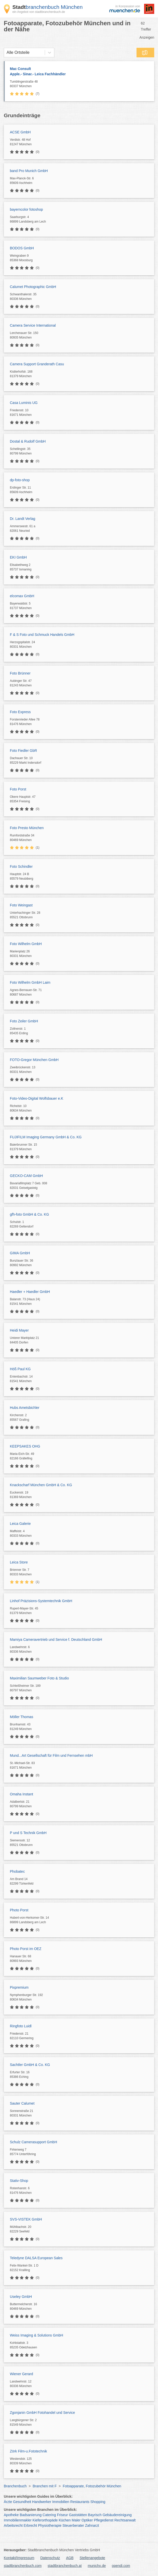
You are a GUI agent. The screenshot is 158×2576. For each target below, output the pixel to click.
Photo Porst (19, 1910)
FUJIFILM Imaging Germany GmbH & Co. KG (46, 1137)
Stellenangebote (92, 2558)
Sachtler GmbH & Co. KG (30, 2065)
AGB (70, 2558)
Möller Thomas (21, 1717)
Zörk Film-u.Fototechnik (28, 2451)
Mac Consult (79, 72)
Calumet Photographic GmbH (33, 287)
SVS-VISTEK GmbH (26, 2219)
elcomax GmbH (22, 596)
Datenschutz (50, 2558)
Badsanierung (30, 2515)
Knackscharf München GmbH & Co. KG (41, 1485)
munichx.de (97, 2566)
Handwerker (41, 2502)
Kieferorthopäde (45, 2520)
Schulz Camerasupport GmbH (33, 2142)
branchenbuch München (47, 7)
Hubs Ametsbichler (24, 1408)
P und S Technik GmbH (28, 1833)
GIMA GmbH (20, 1253)
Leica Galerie (20, 1524)
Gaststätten (78, 2515)
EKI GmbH (18, 557)
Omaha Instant (21, 1794)
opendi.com (121, 2566)
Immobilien (60, 2502)
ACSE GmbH (20, 132)
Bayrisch (95, 2515)
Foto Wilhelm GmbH (26, 944)
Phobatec (17, 1871)
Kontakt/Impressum (19, 2558)
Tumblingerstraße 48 (81, 84)
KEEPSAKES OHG (25, 1446)
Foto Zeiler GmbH (24, 1021)
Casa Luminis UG (24, 403)
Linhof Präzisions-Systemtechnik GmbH (41, 1601)
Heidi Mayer (19, 1330)
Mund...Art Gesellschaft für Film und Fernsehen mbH (51, 1755)
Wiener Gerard (21, 2374)
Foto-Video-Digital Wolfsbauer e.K (36, 1098)
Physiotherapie (49, 2525)
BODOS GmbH (22, 248)
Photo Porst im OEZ (25, 1949)
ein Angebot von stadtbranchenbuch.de (38, 12)
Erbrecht (30, 2525)
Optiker (87, 2520)
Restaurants (79, 2502)
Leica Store (19, 1562)
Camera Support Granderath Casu (37, 364)
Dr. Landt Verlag (22, 519)
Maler (76, 2520)
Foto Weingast (21, 905)
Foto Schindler (21, 866)
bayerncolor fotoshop (26, 209)
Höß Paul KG (20, 1369)
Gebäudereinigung (117, 2515)
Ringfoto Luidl (21, 2026)
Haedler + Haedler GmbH (30, 1292)
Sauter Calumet (22, 2103)
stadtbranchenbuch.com (22, 2566)
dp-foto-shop (20, 480)
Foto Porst (18, 789)
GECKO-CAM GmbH (26, 1176)
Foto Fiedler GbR (23, 751)
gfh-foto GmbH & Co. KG (29, 1214)
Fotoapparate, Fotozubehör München (92, 2486)
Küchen (65, 2520)
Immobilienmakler (18, 2520)
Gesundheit (22, 2502)
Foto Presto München (27, 828)
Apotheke (11, 2515)
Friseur (62, 2515)
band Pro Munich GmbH (29, 171)
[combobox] (6, 53)
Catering (49, 2515)
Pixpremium (19, 1987)
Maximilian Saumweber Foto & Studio (39, 1678)
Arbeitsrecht (13, 2525)
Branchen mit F (45, 2486)
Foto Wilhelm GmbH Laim (30, 982)
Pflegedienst (103, 2520)
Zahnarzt (92, 2525)
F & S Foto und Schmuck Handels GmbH (42, 635)
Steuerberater (73, 2525)
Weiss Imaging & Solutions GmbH (36, 2335)
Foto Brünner (20, 673)
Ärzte (8, 2502)
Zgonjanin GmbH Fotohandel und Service (42, 2413)
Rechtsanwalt (125, 2520)
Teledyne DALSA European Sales (36, 2258)
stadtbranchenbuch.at (65, 2566)
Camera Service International (33, 325)
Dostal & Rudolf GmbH (28, 441)
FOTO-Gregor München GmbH (34, 1060)
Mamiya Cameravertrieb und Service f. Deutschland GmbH (56, 1640)
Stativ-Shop (19, 2181)
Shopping (97, 2502)
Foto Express (20, 712)
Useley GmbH (21, 2297)
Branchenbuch (15, 2486)
